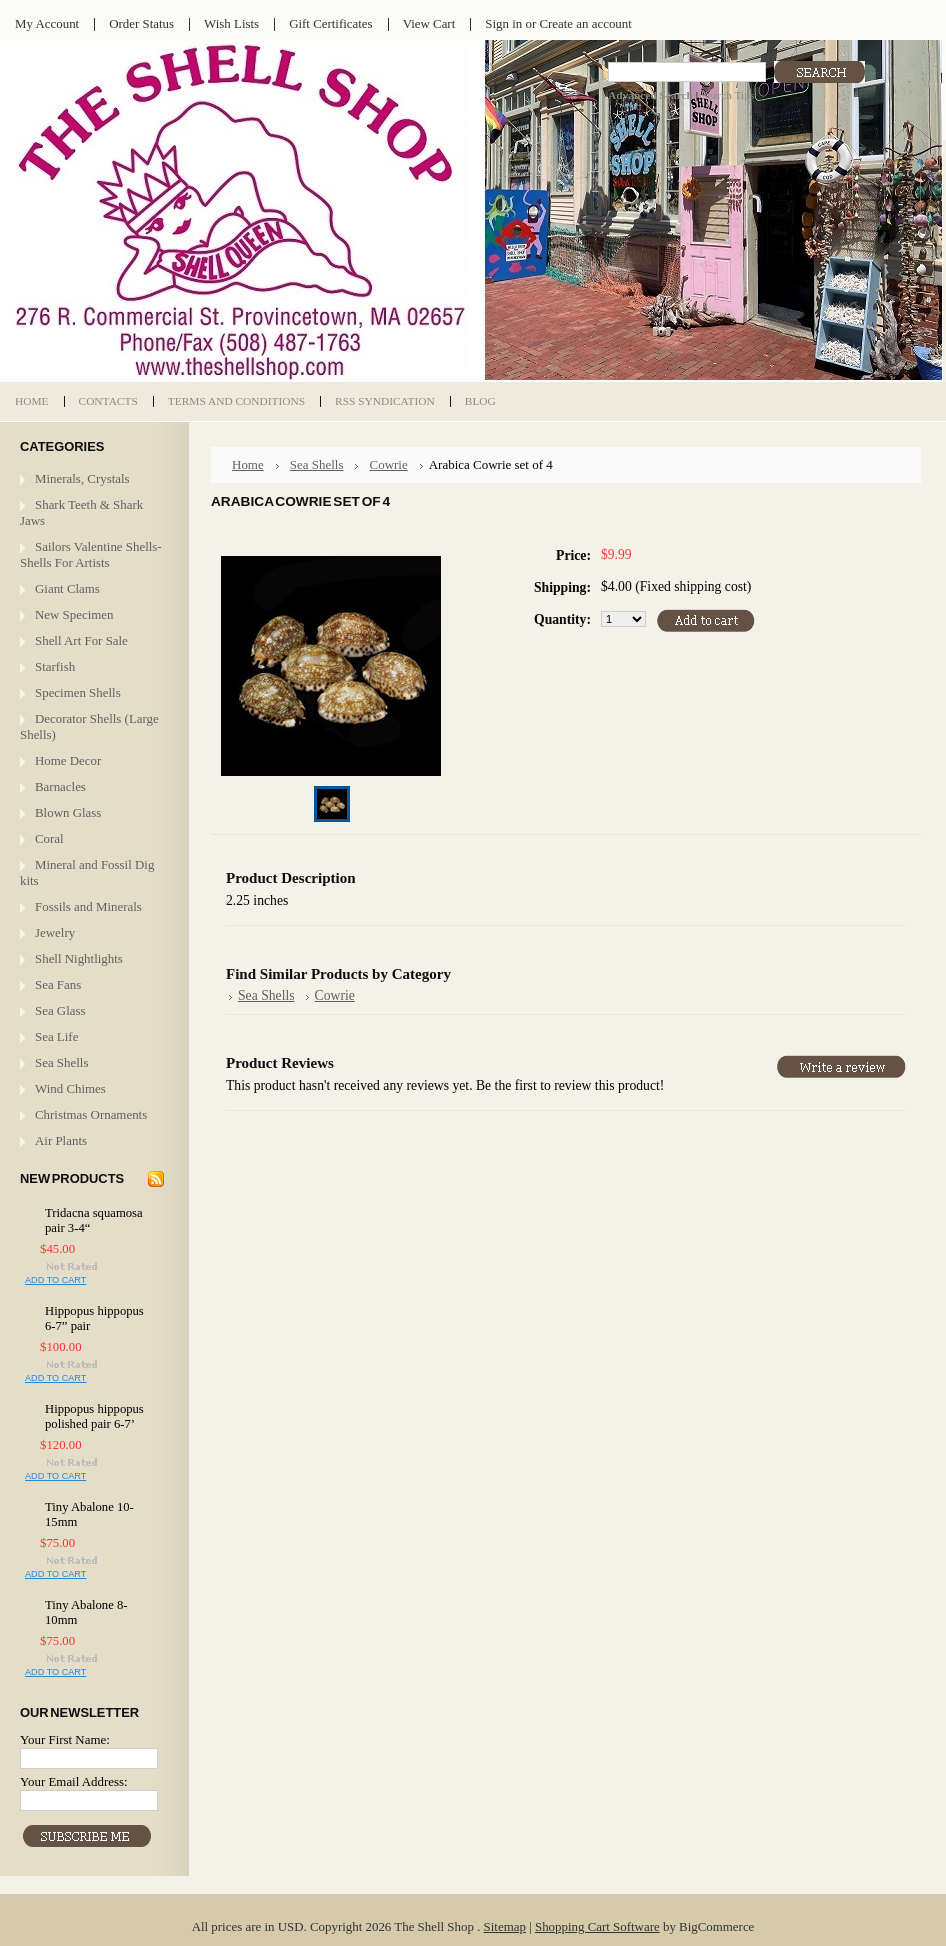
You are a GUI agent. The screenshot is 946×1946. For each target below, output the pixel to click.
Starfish (55, 666)
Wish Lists (231, 23)
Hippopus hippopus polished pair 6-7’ (94, 1416)
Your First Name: (65, 1739)
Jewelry (55, 932)
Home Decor (68, 760)
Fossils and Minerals (88, 906)
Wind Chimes (70, 1088)
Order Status (141, 23)
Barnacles (60, 786)
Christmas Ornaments (91, 1114)
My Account (47, 23)
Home (248, 464)
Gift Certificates (331, 23)
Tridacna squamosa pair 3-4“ (94, 1220)
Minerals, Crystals (82, 478)
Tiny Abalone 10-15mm (89, 1514)
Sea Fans (58, 984)
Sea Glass (60, 1010)
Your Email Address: (74, 1781)
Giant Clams (67, 588)
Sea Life (56, 1036)
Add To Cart (55, 1280)
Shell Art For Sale (81, 640)
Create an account (585, 23)
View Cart (429, 23)
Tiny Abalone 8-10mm (86, 1612)
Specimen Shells (78, 692)
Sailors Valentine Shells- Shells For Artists (91, 554)
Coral (49, 838)
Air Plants (61, 1140)
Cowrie (388, 464)
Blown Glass (68, 812)
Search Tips (727, 95)
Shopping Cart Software (597, 1926)
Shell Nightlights (79, 958)
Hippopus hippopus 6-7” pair (94, 1318)
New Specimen (74, 614)
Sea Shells (61, 1062)
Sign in (503, 23)
